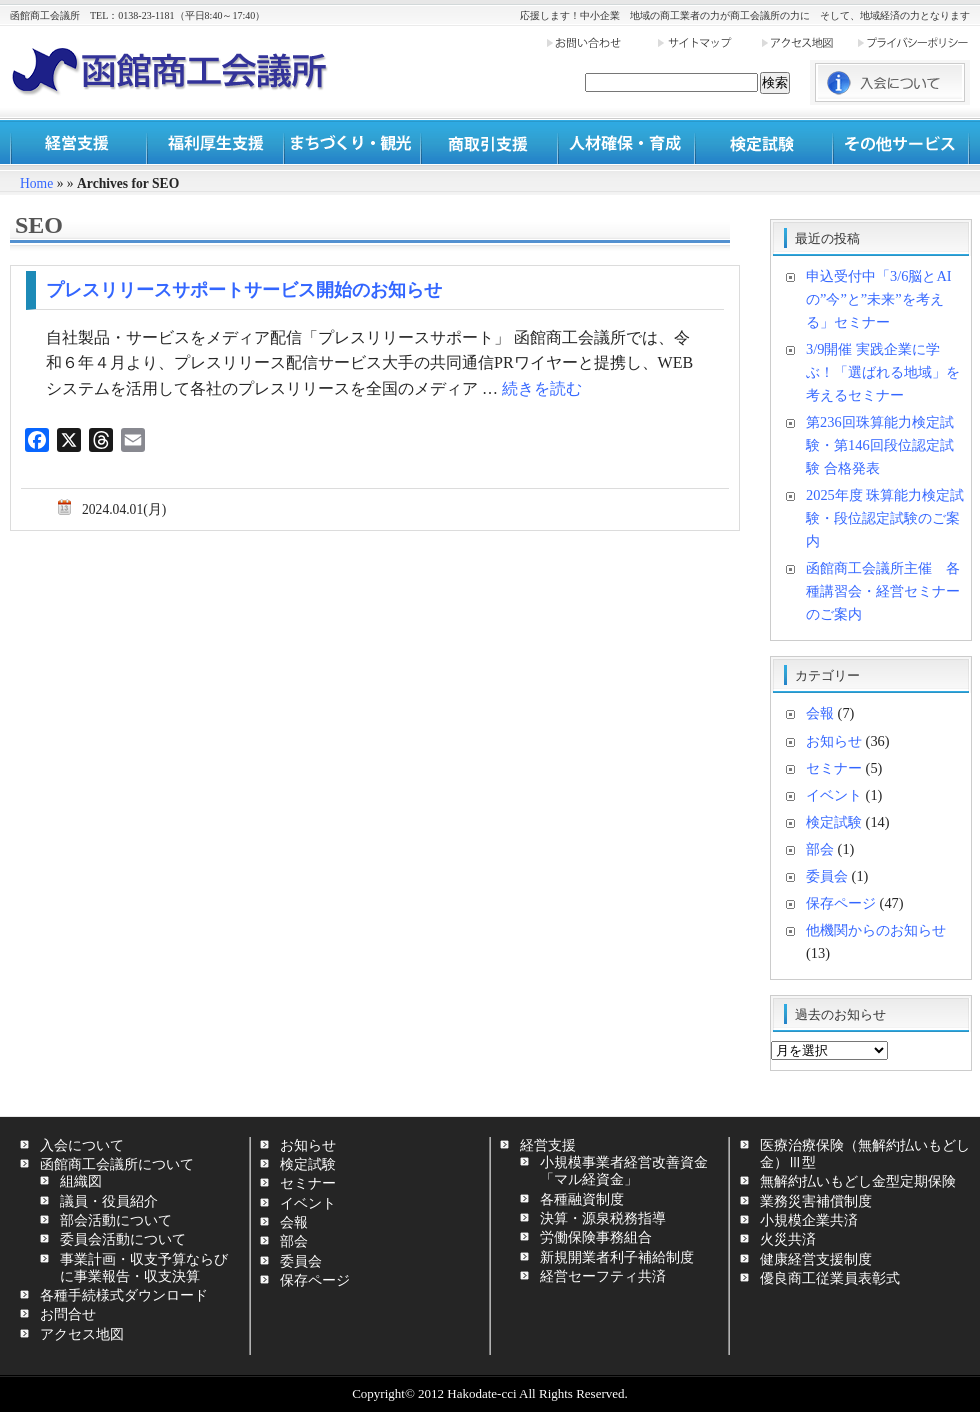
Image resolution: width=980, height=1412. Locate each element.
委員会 (827, 876)
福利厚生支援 (215, 142)
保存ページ (841, 903)
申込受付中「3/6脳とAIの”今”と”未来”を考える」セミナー (879, 299)
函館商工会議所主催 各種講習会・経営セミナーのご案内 (883, 591)
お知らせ (834, 741)
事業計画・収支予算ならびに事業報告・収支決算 (144, 1267)
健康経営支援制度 (816, 1259)
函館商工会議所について (117, 1164)
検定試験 (763, 142)
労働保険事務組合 (596, 1237)
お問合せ (68, 1314)
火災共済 (788, 1239)
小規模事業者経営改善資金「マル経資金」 (624, 1170)
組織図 (81, 1181)
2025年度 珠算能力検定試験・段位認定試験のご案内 (885, 518)
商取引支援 (489, 142)
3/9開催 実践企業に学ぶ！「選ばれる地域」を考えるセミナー (883, 372)
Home (36, 183)
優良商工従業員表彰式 (830, 1278)
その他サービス (900, 142)
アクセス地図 (808, 42)
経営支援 (78, 142)
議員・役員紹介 (109, 1201)
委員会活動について (123, 1239)
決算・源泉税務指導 (603, 1218)
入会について (82, 1145)
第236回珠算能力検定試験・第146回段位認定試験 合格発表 (880, 445)
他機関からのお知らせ (876, 930)
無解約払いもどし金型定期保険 (858, 1181)
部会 (820, 849)
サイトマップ (708, 42)
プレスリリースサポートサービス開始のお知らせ (244, 290)
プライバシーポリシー (913, 42)
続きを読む (542, 388)
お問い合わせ (601, 42)
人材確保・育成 (626, 142)
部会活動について (116, 1220)
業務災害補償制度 (816, 1201)
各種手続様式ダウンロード (124, 1295)
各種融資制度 (582, 1199)
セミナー (834, 768)
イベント (834, 795)
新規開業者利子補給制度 (617, 1257)
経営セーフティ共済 (603, 1276)
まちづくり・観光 (352, 142)
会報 (820, 713)
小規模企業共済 (809, 1220)
